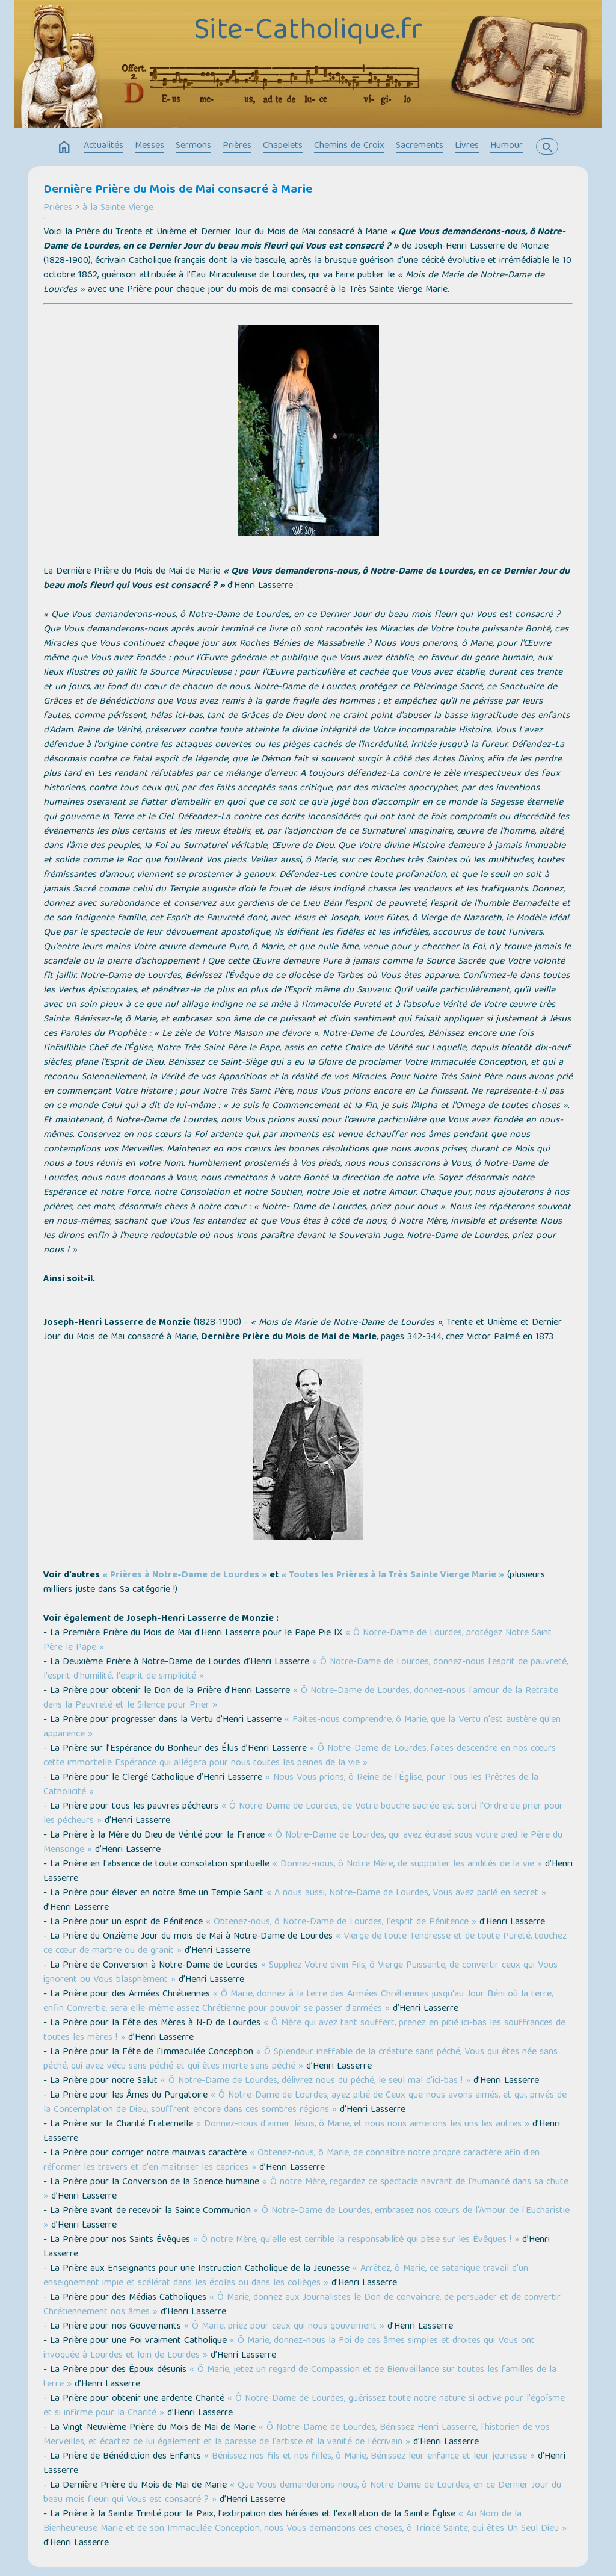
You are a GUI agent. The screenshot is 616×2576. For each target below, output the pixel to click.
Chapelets (283, 146)
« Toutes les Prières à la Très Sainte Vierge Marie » (392, 1575)
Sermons (193, 146)
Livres (467, 146)
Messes (149, 146)
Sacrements (419, 146)
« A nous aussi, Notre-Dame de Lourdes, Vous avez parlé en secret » (406, 1893)
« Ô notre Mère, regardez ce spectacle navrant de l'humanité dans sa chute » (305, 2189)
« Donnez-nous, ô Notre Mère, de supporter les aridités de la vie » (407, 1864)
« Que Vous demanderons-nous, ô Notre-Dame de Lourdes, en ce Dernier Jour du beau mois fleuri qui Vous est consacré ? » (302, 2493)
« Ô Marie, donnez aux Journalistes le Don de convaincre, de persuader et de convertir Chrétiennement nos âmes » (302, 2305)
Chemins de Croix (349, 146)
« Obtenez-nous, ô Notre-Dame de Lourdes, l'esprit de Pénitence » (341, 1922)
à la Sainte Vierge (117, 208)
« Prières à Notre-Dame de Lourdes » (184, 1575)
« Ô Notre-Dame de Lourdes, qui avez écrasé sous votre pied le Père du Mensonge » (302, 1843)
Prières (237, 146)
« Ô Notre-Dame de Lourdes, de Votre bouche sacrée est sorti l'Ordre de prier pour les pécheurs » (303, 1814)
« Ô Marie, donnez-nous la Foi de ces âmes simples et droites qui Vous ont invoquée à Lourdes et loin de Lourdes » (289, 2348)
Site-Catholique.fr (308, 32)
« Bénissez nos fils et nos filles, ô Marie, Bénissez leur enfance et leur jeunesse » (369, 2456)
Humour (506, 146)
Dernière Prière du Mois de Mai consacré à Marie (177, 190)
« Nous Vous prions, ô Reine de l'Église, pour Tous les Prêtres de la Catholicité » (290, 1785)
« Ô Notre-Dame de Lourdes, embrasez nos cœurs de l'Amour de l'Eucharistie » (306, 2218)
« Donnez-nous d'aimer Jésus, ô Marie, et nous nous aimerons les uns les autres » (362, 2124)
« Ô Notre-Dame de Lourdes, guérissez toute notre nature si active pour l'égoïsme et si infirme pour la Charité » (304, 2406)
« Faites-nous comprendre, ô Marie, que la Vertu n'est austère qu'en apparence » (302, 1727)
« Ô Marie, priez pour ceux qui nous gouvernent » (284, 2326)
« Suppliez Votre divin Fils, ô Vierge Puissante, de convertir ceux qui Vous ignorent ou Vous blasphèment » (300, 1973)
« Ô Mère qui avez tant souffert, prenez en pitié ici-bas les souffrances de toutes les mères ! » (304, 2030)
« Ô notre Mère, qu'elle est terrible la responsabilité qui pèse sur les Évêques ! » (356, 2240)
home (64, 147)
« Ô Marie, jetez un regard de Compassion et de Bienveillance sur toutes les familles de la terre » (299, 2377)
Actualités (103, 146)
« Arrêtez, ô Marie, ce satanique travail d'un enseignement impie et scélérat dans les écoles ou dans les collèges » (285, 2276)
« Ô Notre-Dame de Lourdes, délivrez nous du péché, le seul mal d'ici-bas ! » (315, 2081)
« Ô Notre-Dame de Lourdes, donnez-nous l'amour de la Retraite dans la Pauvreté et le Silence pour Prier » (300, 1698)
